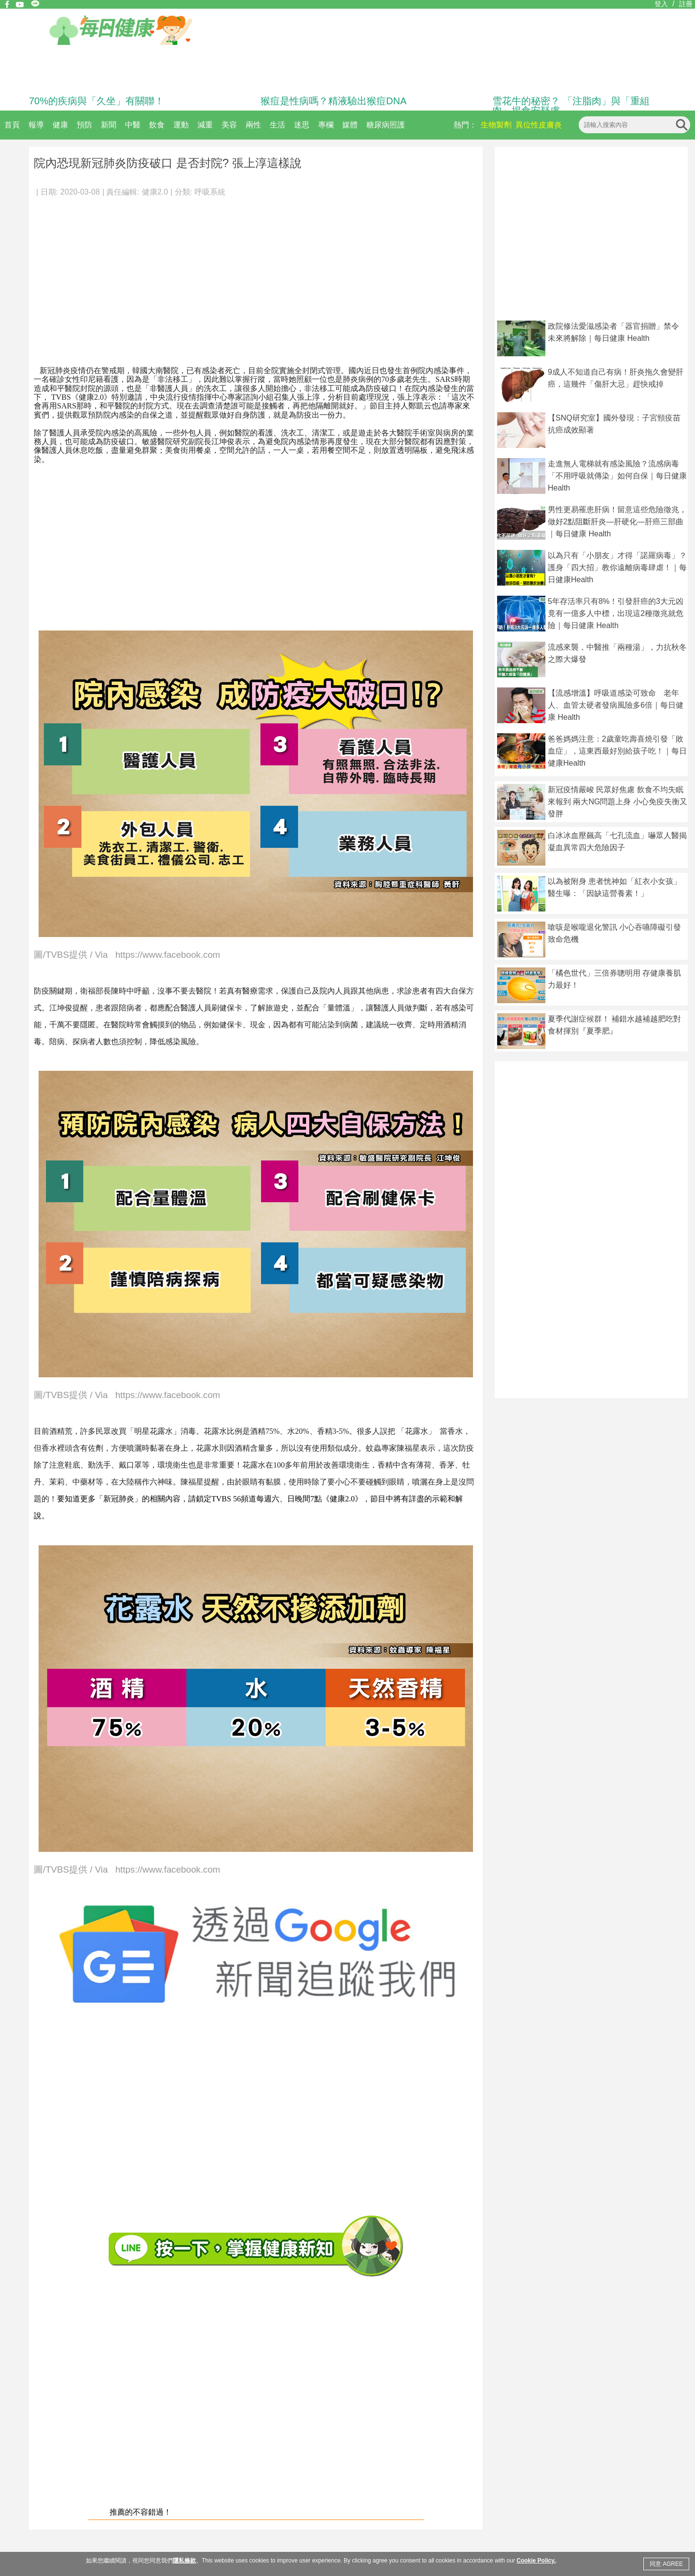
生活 (277, 125)
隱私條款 (184, 2560)
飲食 (157, 125)
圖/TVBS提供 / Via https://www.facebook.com (127, 955)
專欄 (326, 125)
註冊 (686, 4)
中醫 (132, 125)
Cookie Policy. (536, 2560)
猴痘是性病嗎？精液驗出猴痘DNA (333, 101)
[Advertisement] (256, 277)
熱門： (465, 125)
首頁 (12, 125)
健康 (60, 125)
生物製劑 (496, 125)
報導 (36, 125)
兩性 (253, 125)
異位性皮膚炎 (538, 125)
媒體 (350, 125)
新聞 (108, 125)
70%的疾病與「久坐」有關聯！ (96, 101)
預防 (84, 125)
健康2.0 (155, 192)
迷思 (301, 125)
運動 (181, 125)
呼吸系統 (210, 192)
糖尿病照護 (385, 125)
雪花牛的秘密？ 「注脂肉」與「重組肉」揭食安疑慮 (571, 106)
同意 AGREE (666, 2564)
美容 (229, 125)
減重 (205, 125)
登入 (661, 4)
